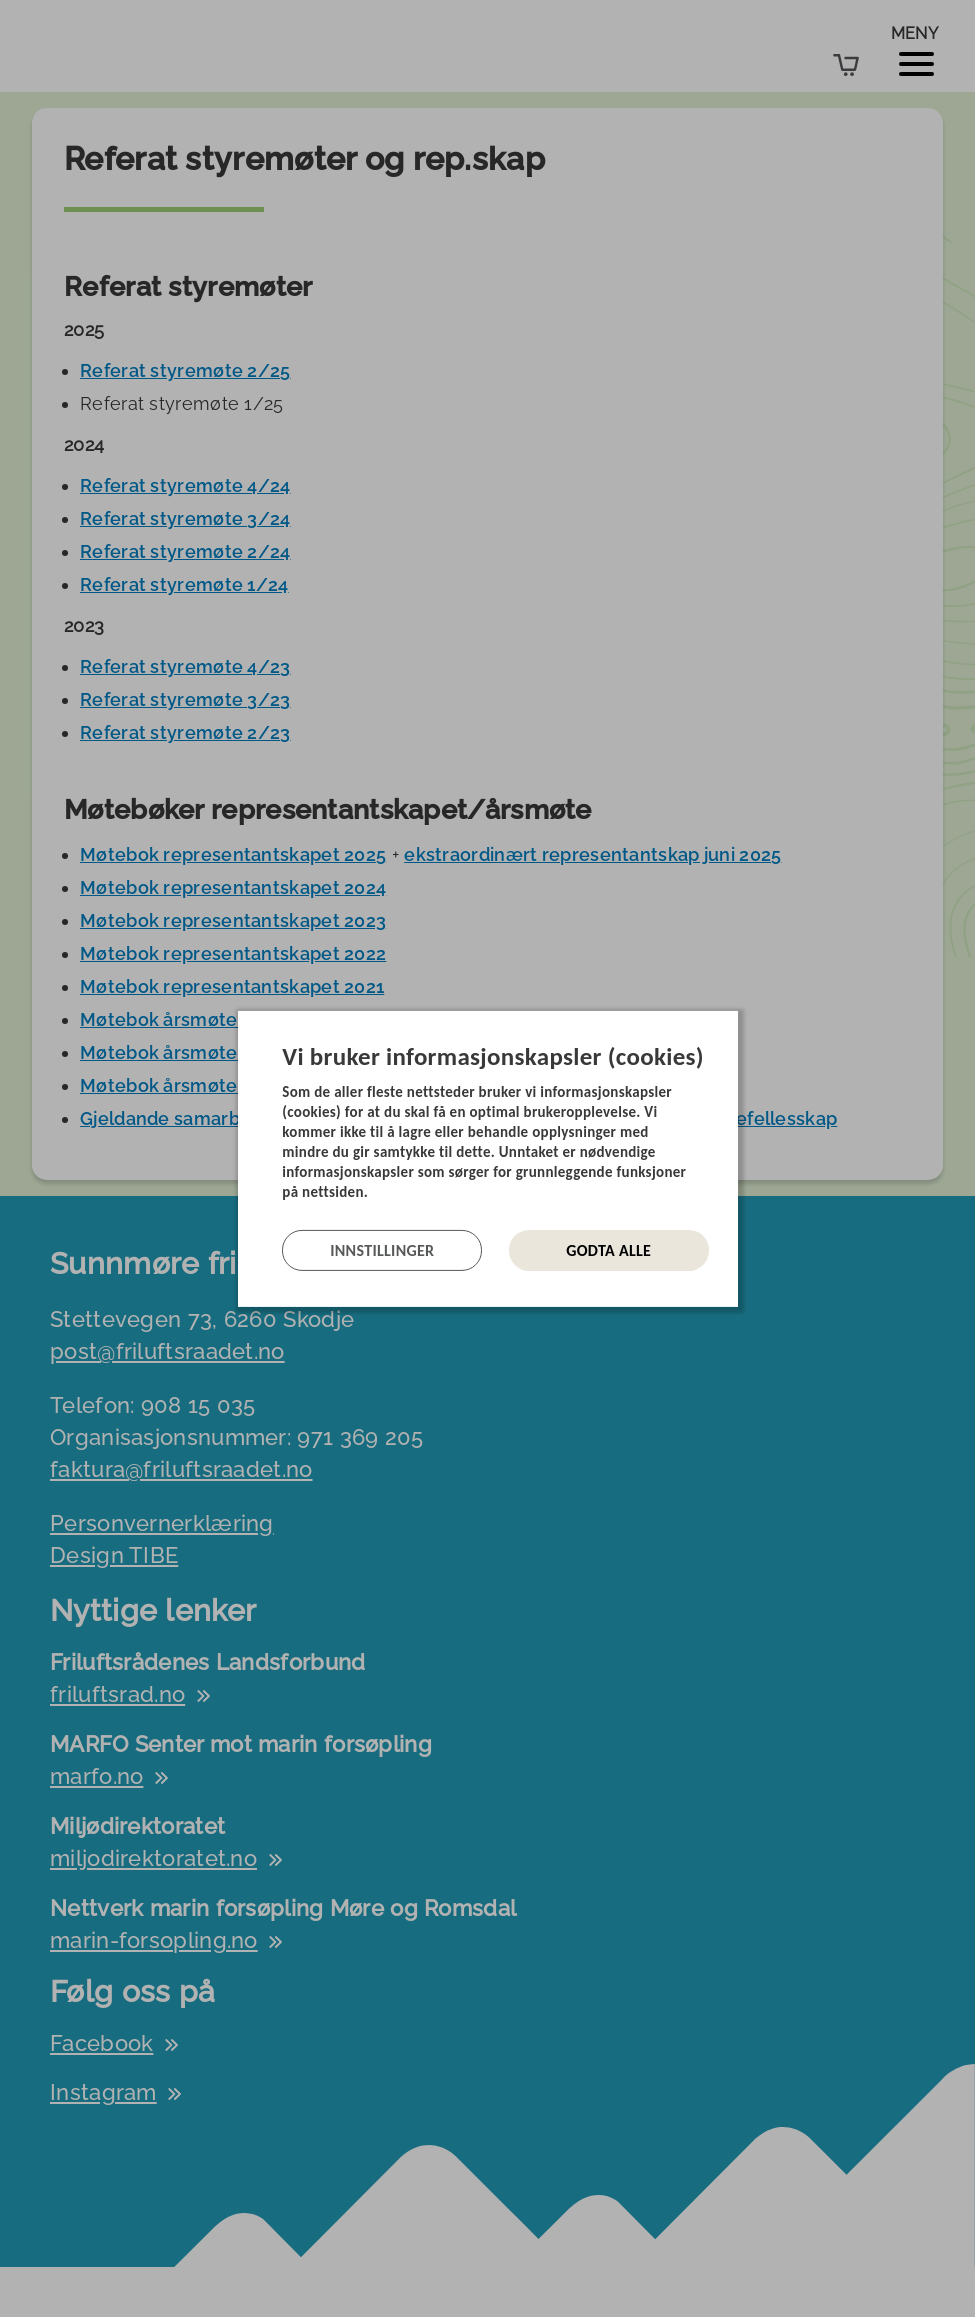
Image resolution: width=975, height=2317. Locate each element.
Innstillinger (382, 1250)
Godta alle (608, 1250)
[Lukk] (732, 1025)
